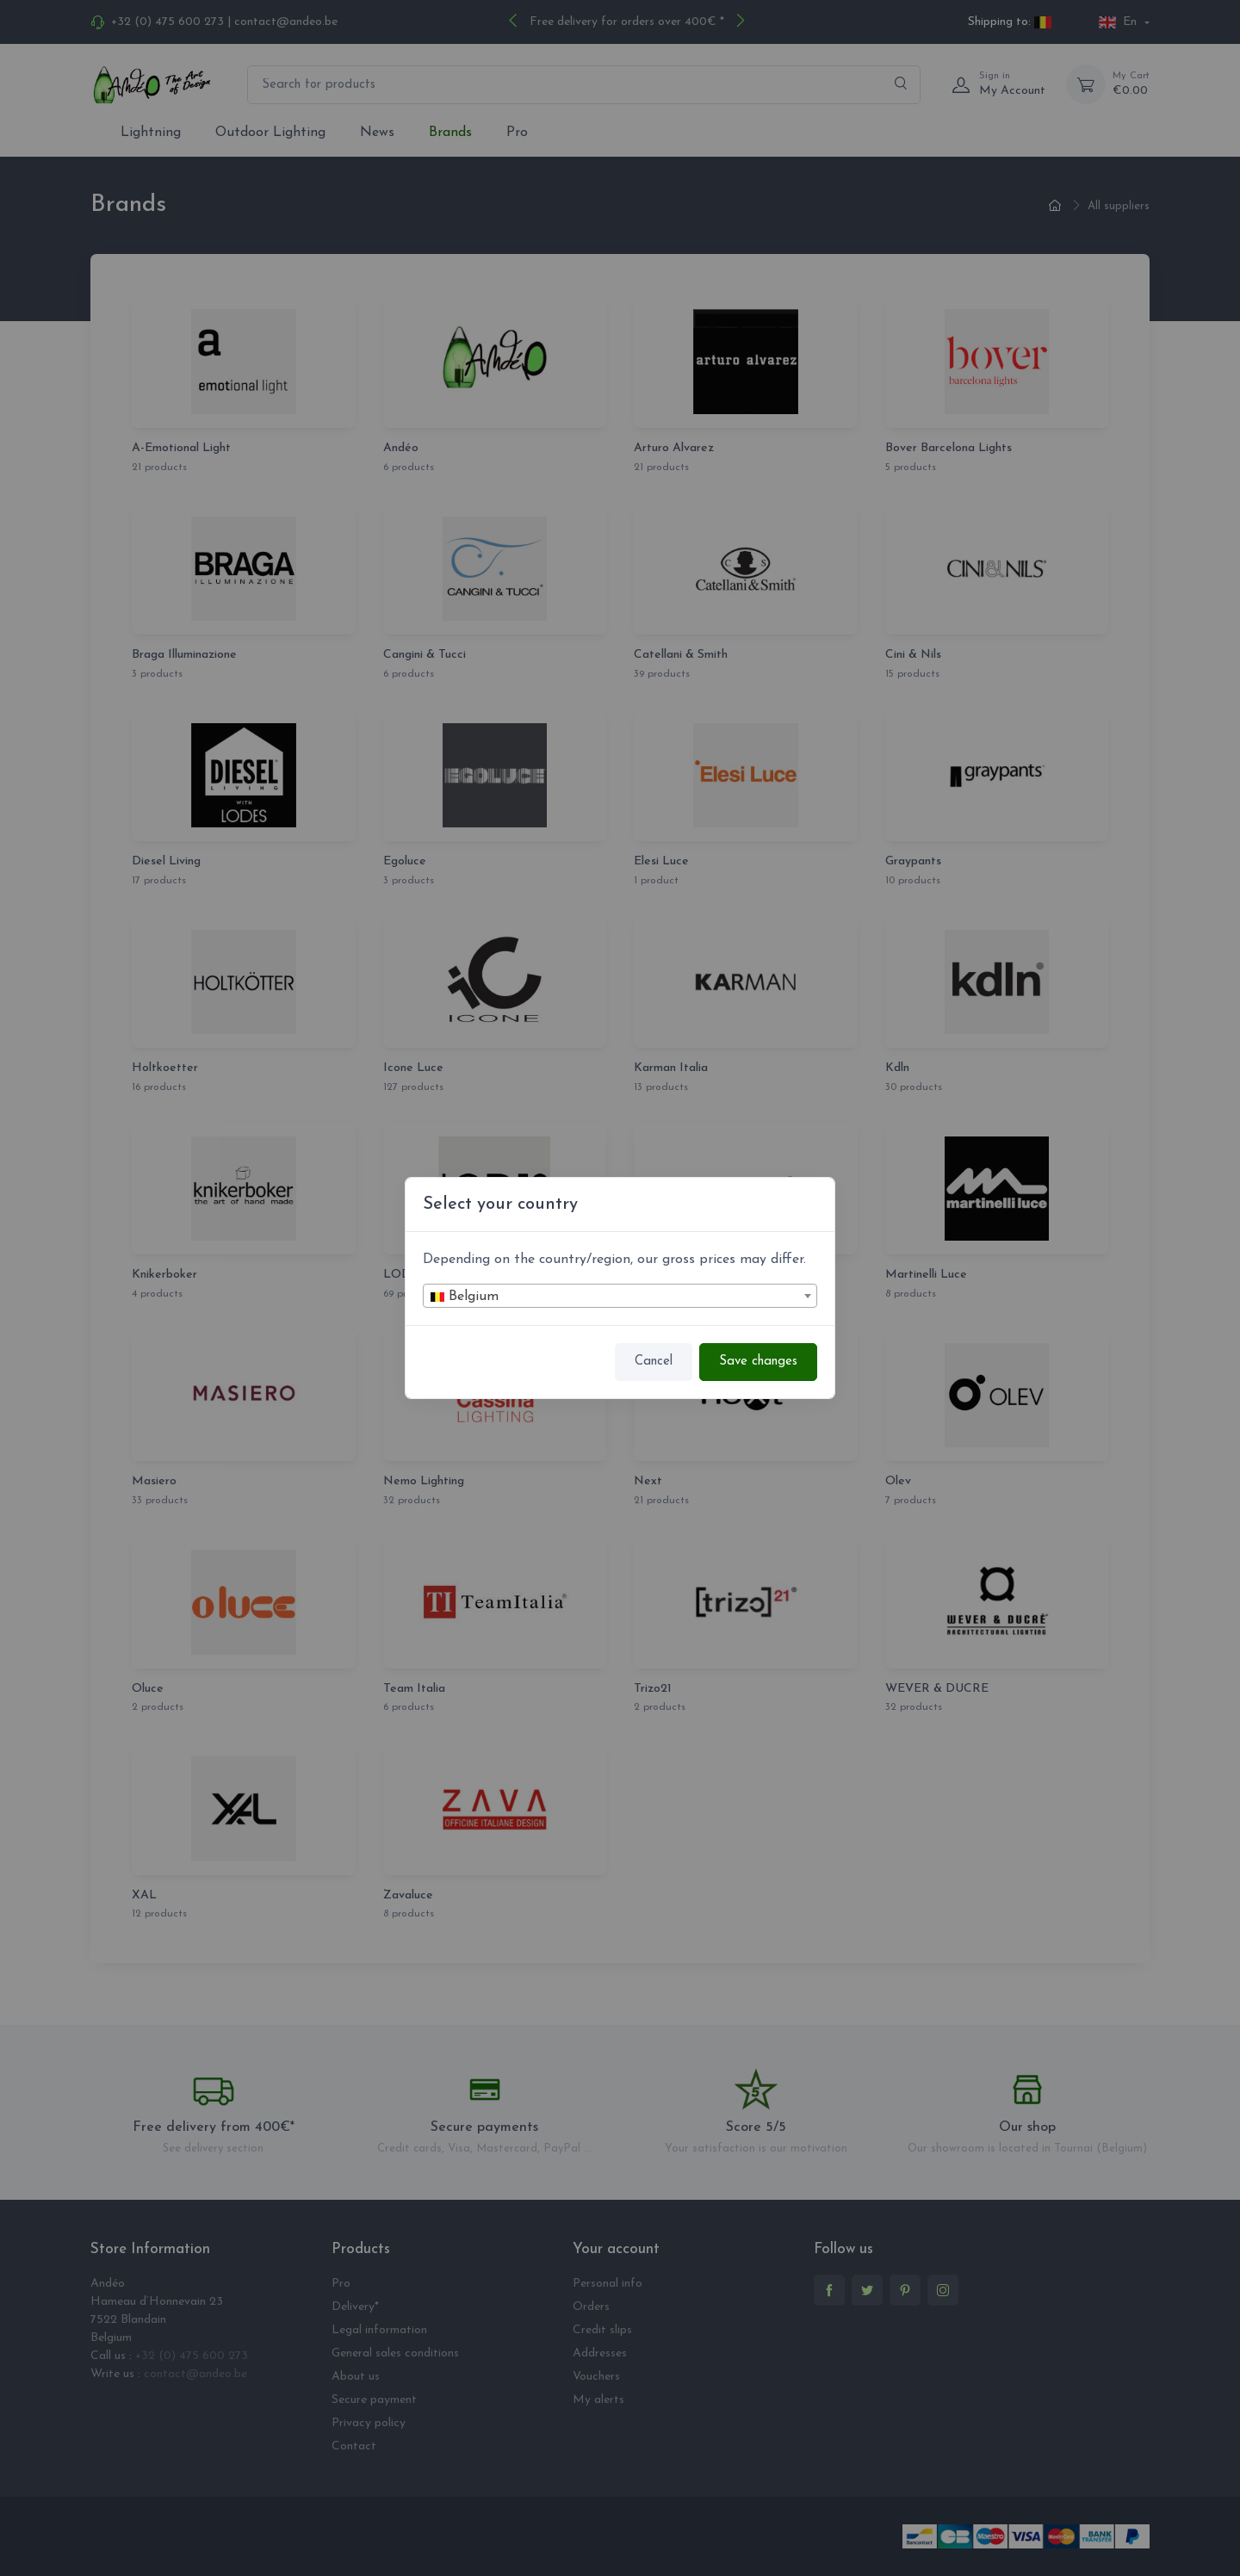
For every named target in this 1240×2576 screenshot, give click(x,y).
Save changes (758, 1361)
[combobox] (620, 1296)
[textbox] (620, 1297)
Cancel (654, 1361)
